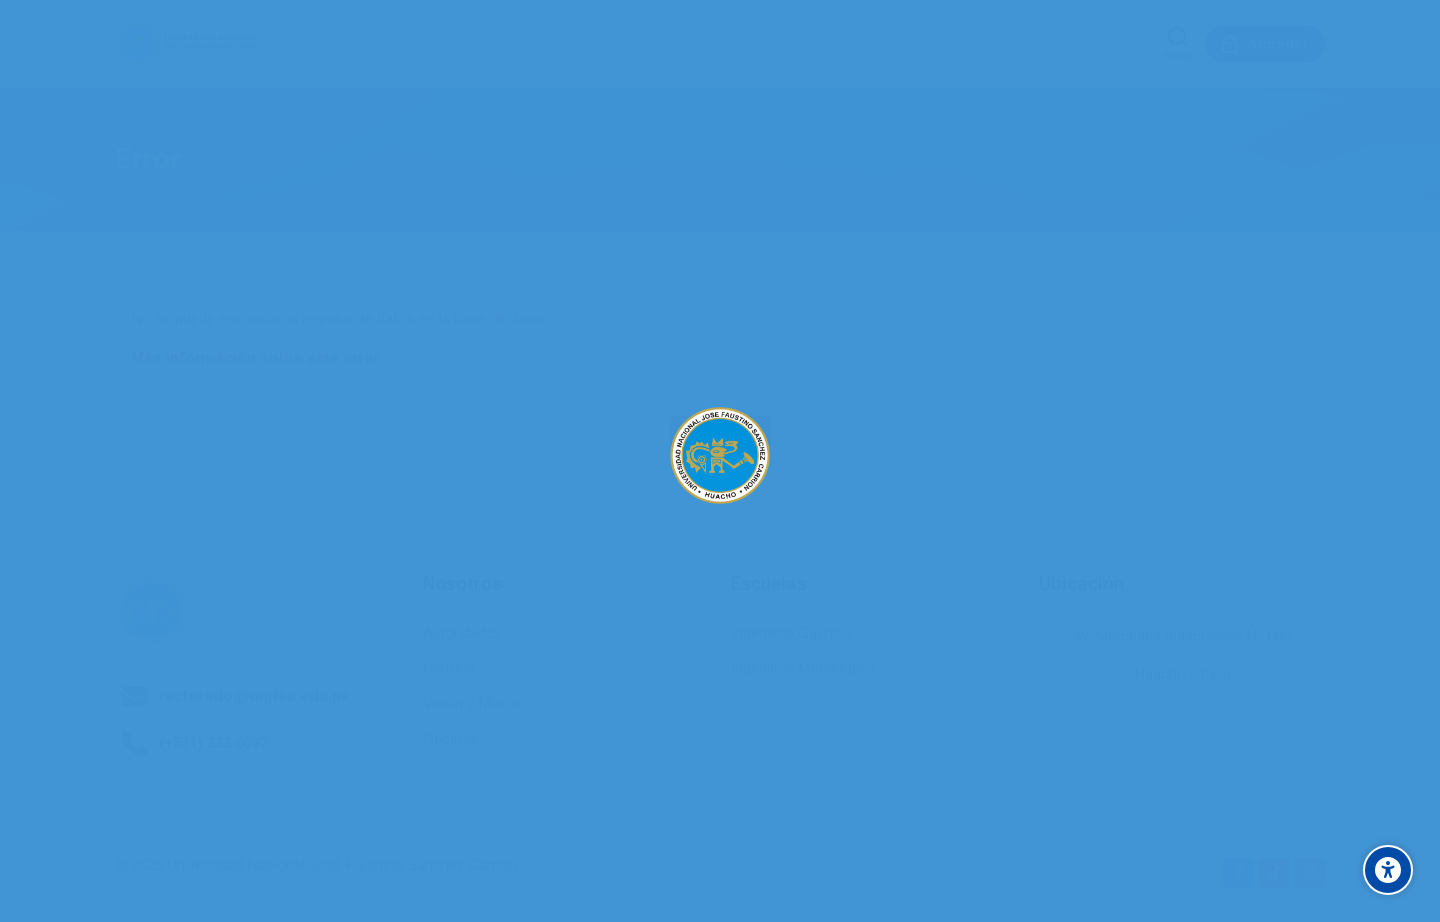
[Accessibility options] (1388, 870)
